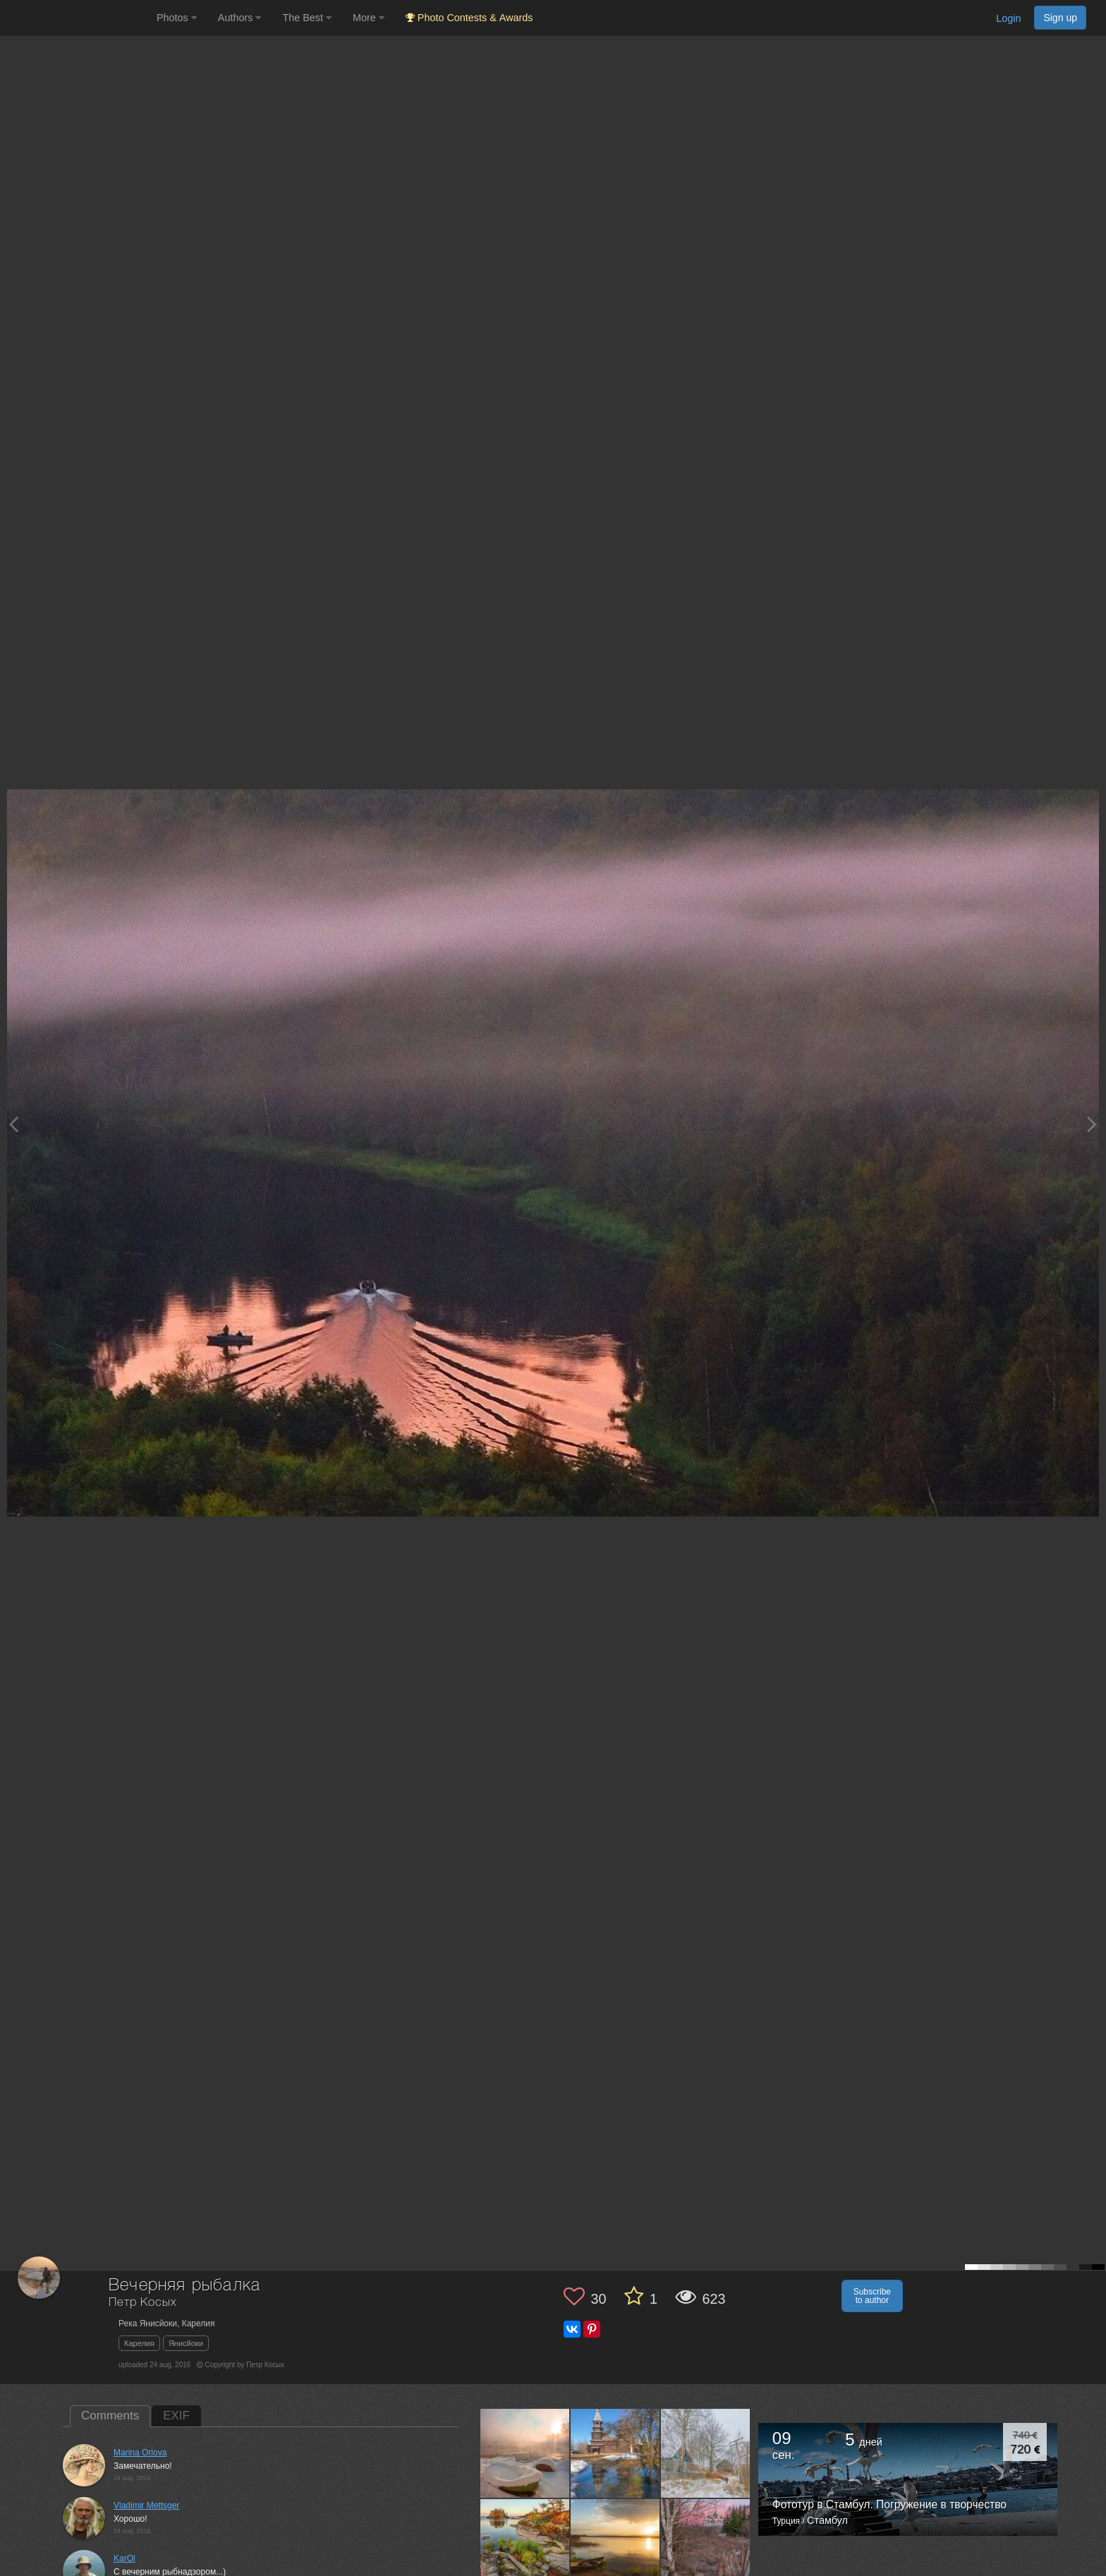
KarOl (124, 2558)
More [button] (368, 18)
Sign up (1060, 18)
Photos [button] (177, 18)
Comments (110, 2415)
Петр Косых (142, 2302)
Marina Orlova (140, 2452)
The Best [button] (307, 18)
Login (1008, 18)
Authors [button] (240, 18)
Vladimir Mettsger (146, 2505)
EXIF (176, 2415)
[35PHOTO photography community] (76, 18)
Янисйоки (186, 2343)
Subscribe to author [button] (872, 2296)
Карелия (139, 2343)
